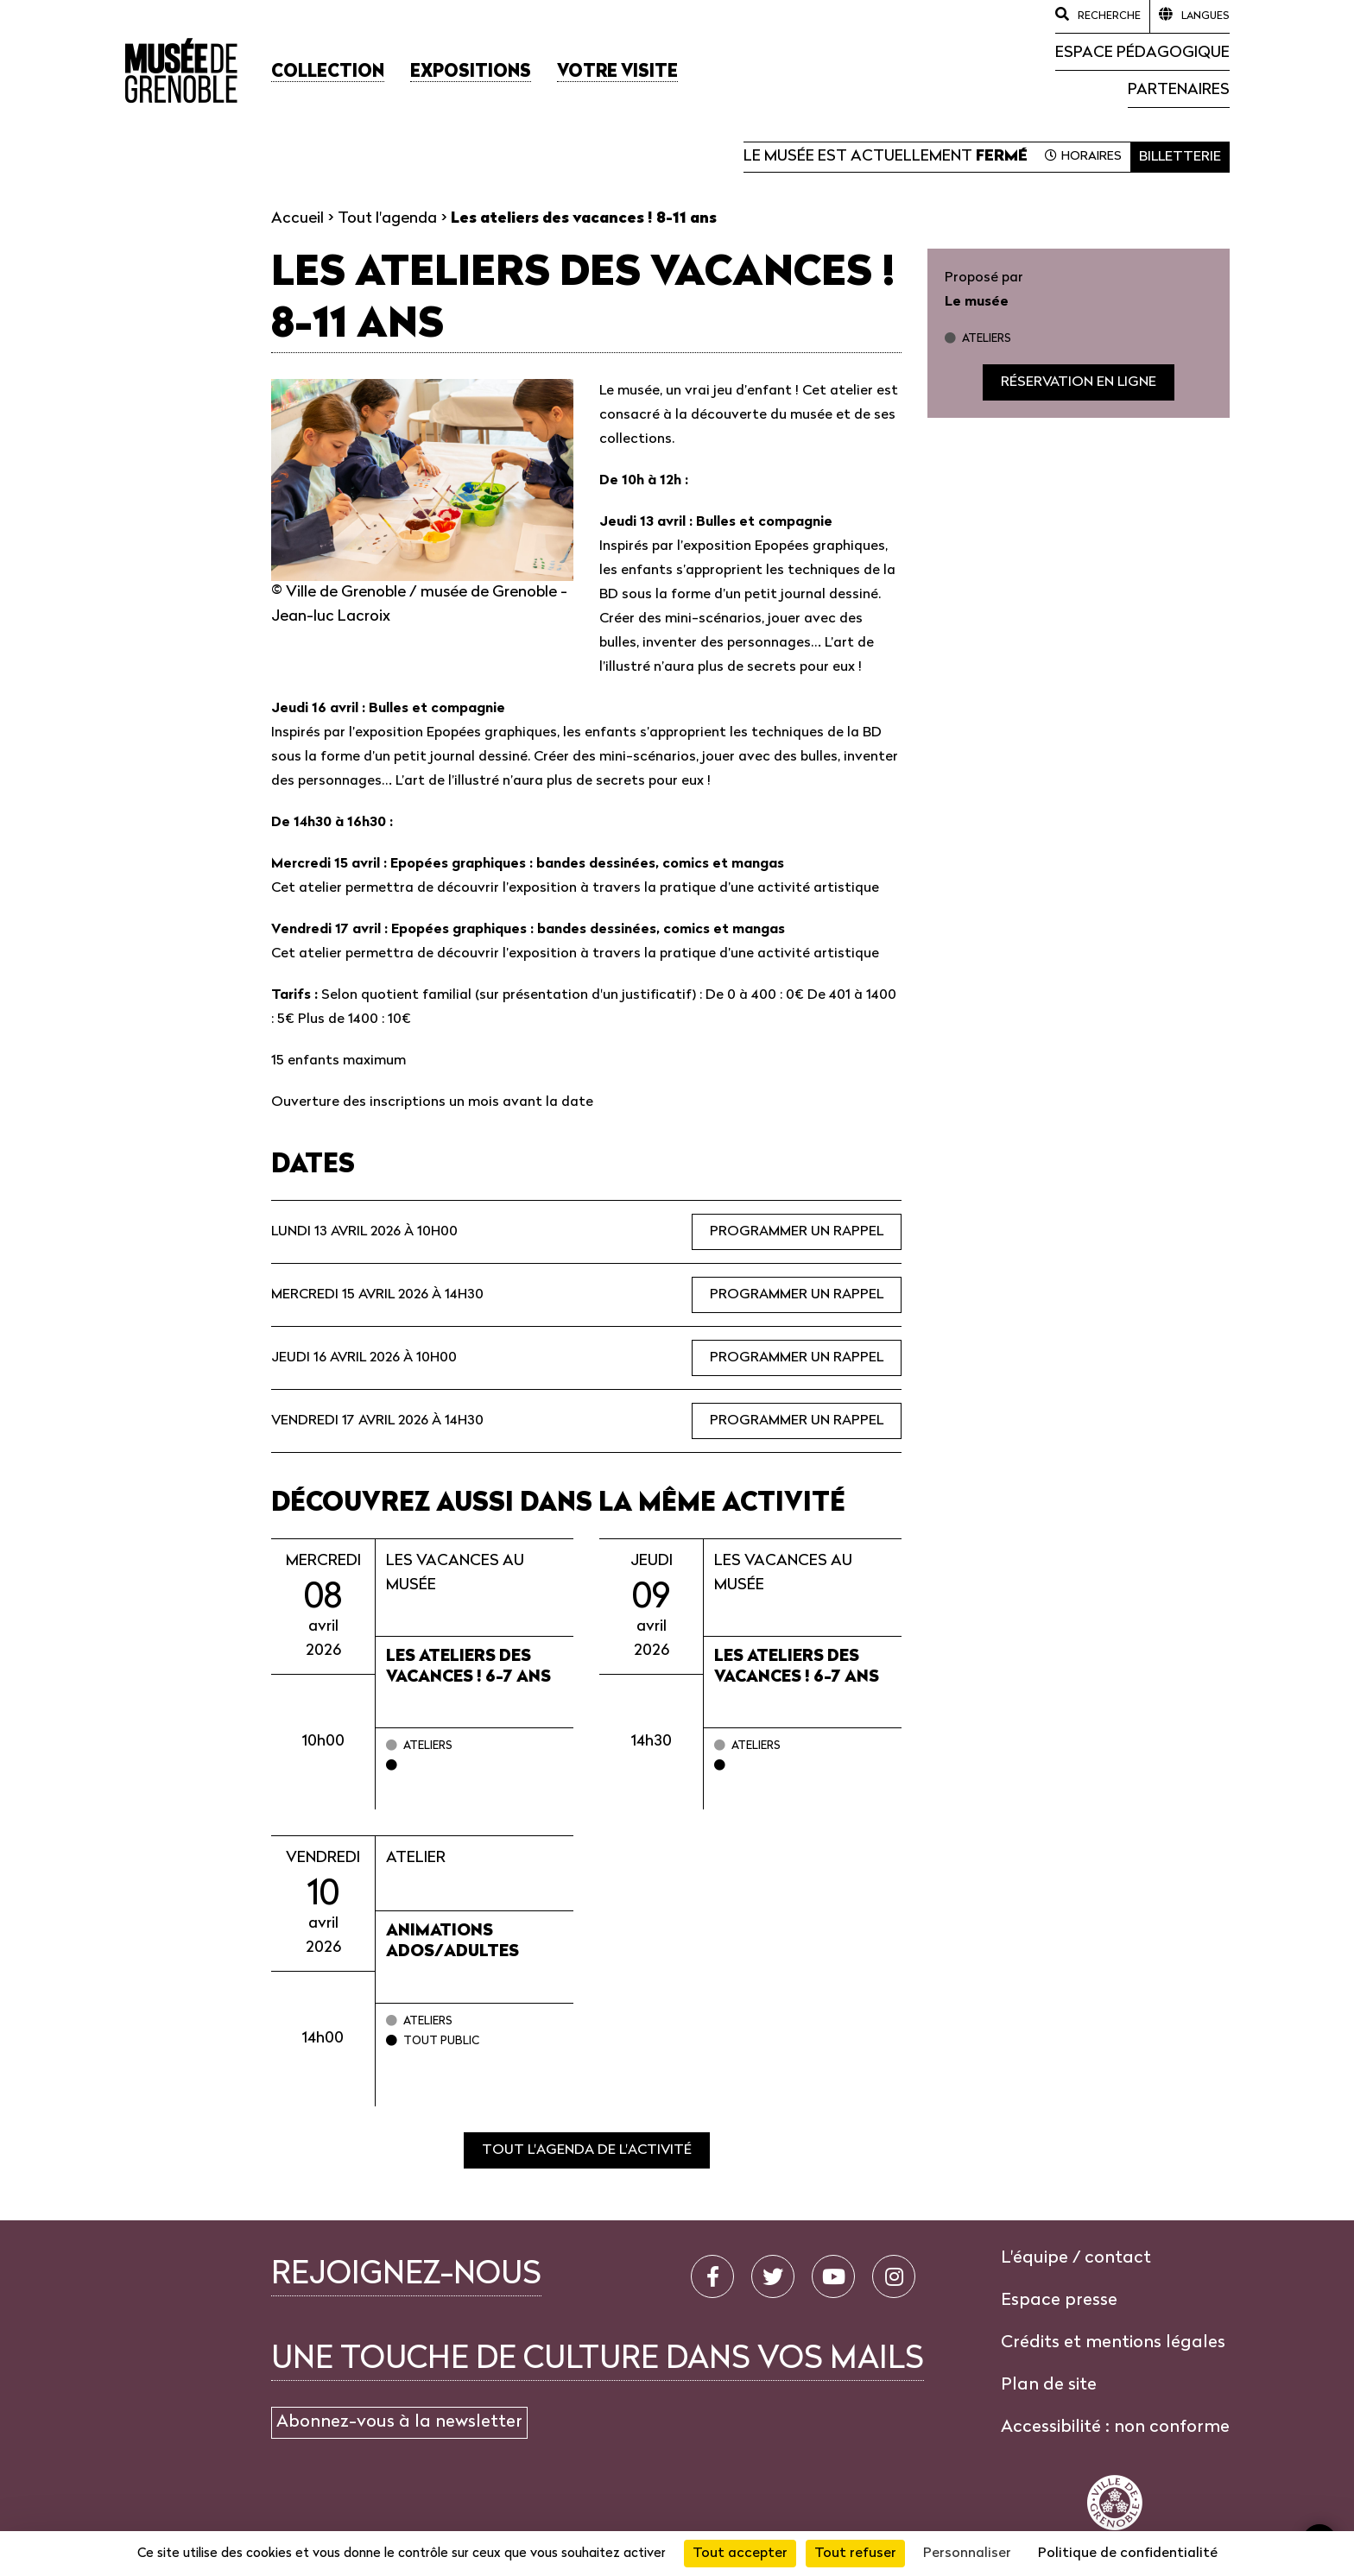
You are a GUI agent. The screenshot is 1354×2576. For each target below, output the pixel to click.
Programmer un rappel (796, 1232)
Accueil (297, 219)
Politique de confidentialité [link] (1128, 2553)
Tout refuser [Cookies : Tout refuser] (855, 2553)
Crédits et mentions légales (1113, 2343)
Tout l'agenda (387, 219)
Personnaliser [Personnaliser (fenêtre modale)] (967, 2553)
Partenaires (1179, 90)
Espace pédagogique (1142, 53)
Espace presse (1059, 2300)
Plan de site (1049, 2385)
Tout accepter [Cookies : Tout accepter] (740, 2553)
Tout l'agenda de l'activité (587, 2150)
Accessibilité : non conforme (1115, 2427)
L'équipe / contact (1076, 2258)
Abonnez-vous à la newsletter (399, 2422)
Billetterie (1180, 157)
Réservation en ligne (1078, 382)
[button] (327, 72)
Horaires (1091, 156)
